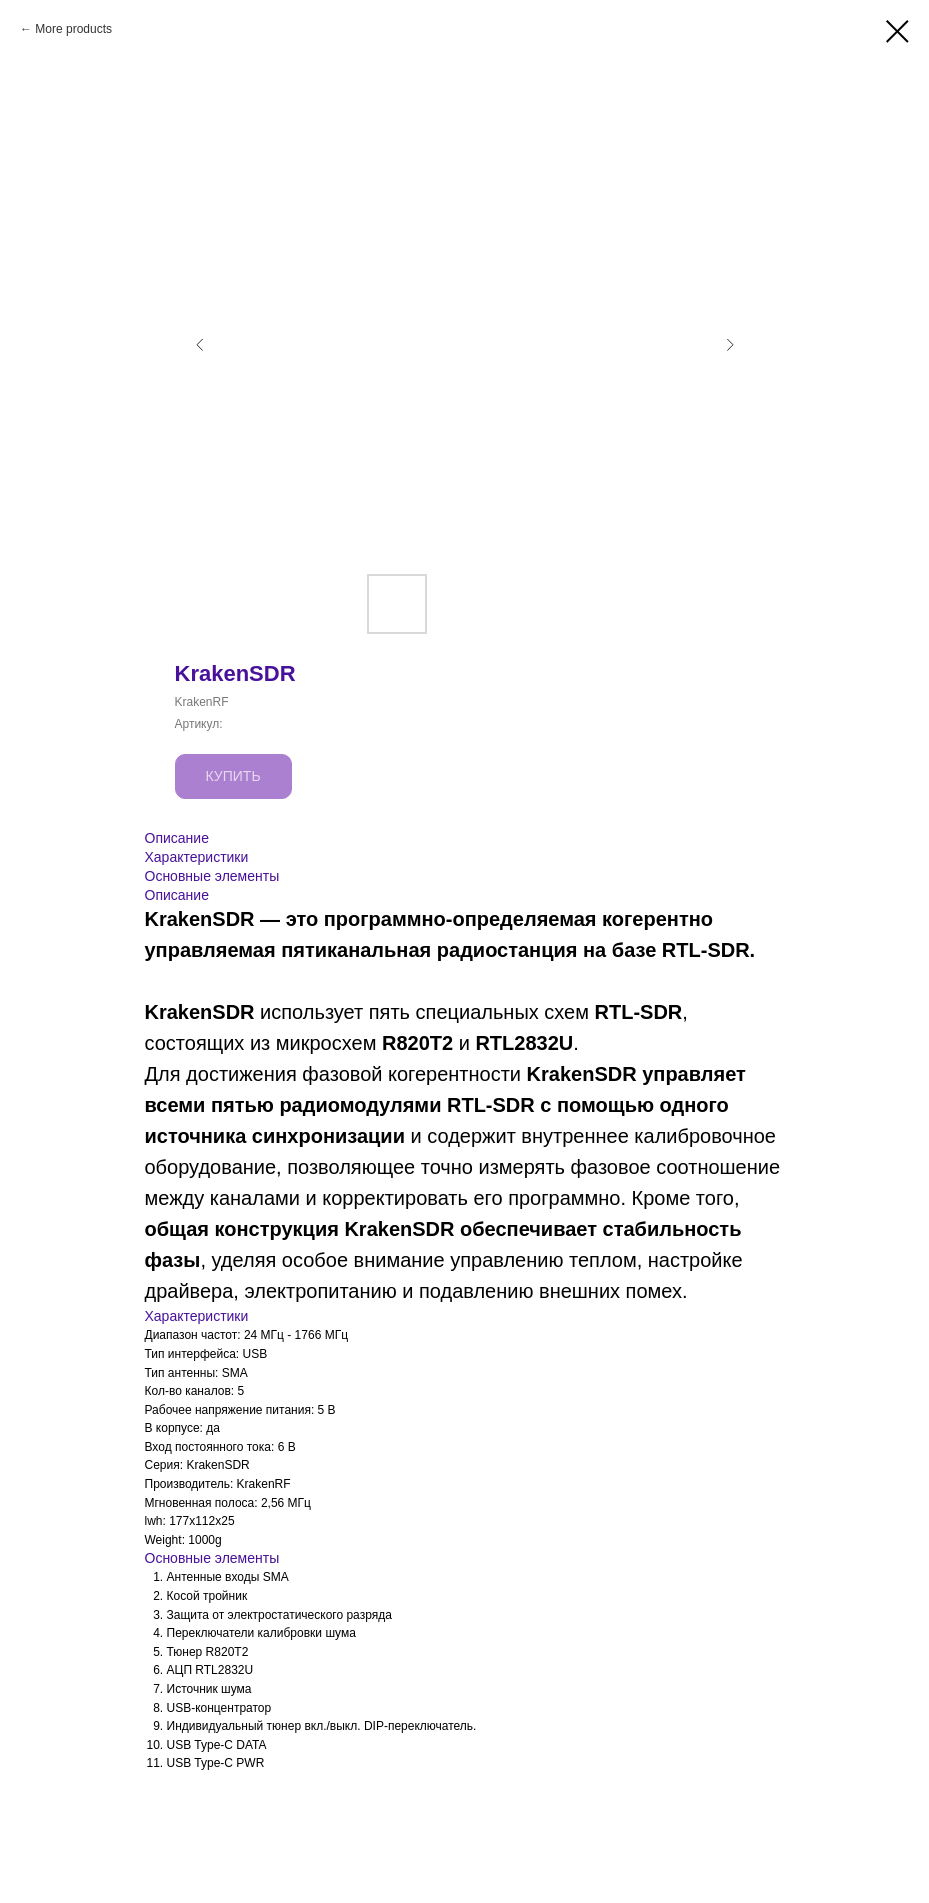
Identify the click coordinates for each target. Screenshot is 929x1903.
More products (73, 29)
